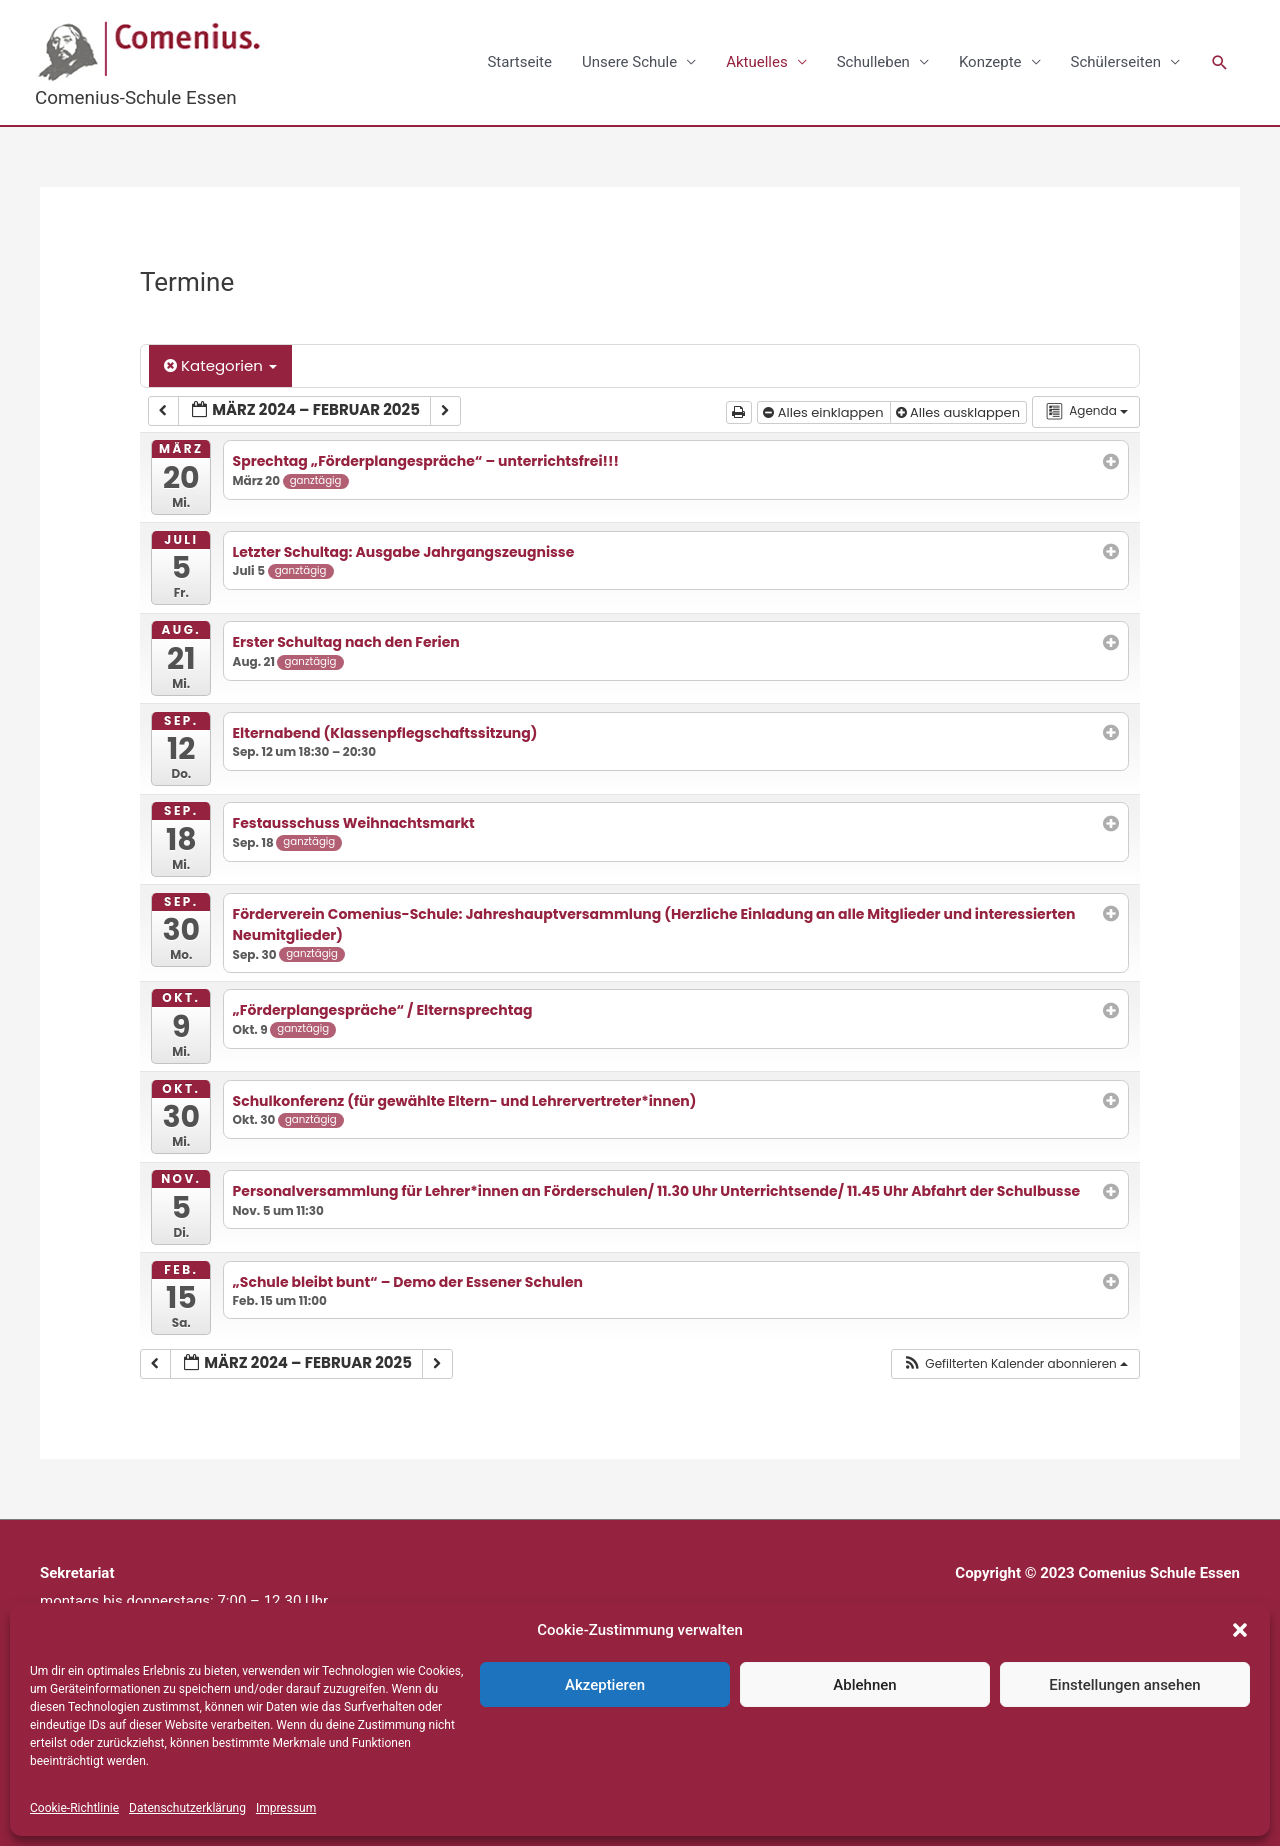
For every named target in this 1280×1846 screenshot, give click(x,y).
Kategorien (220, 366)
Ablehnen (864, 1685)
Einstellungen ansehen (1124, 1685)
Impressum (286, 1808)
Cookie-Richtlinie (74, 1808)
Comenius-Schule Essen (136, 97)
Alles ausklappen (960, 412)
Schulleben (873, 62)
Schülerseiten (1116, 62)
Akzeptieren (605, 1685)
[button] (1240, 1630)
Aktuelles (757, 62)
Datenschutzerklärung (187, 1808)
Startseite (519, 62)
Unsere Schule (629, 62)
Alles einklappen (825, 412)
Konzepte (990, 62)
